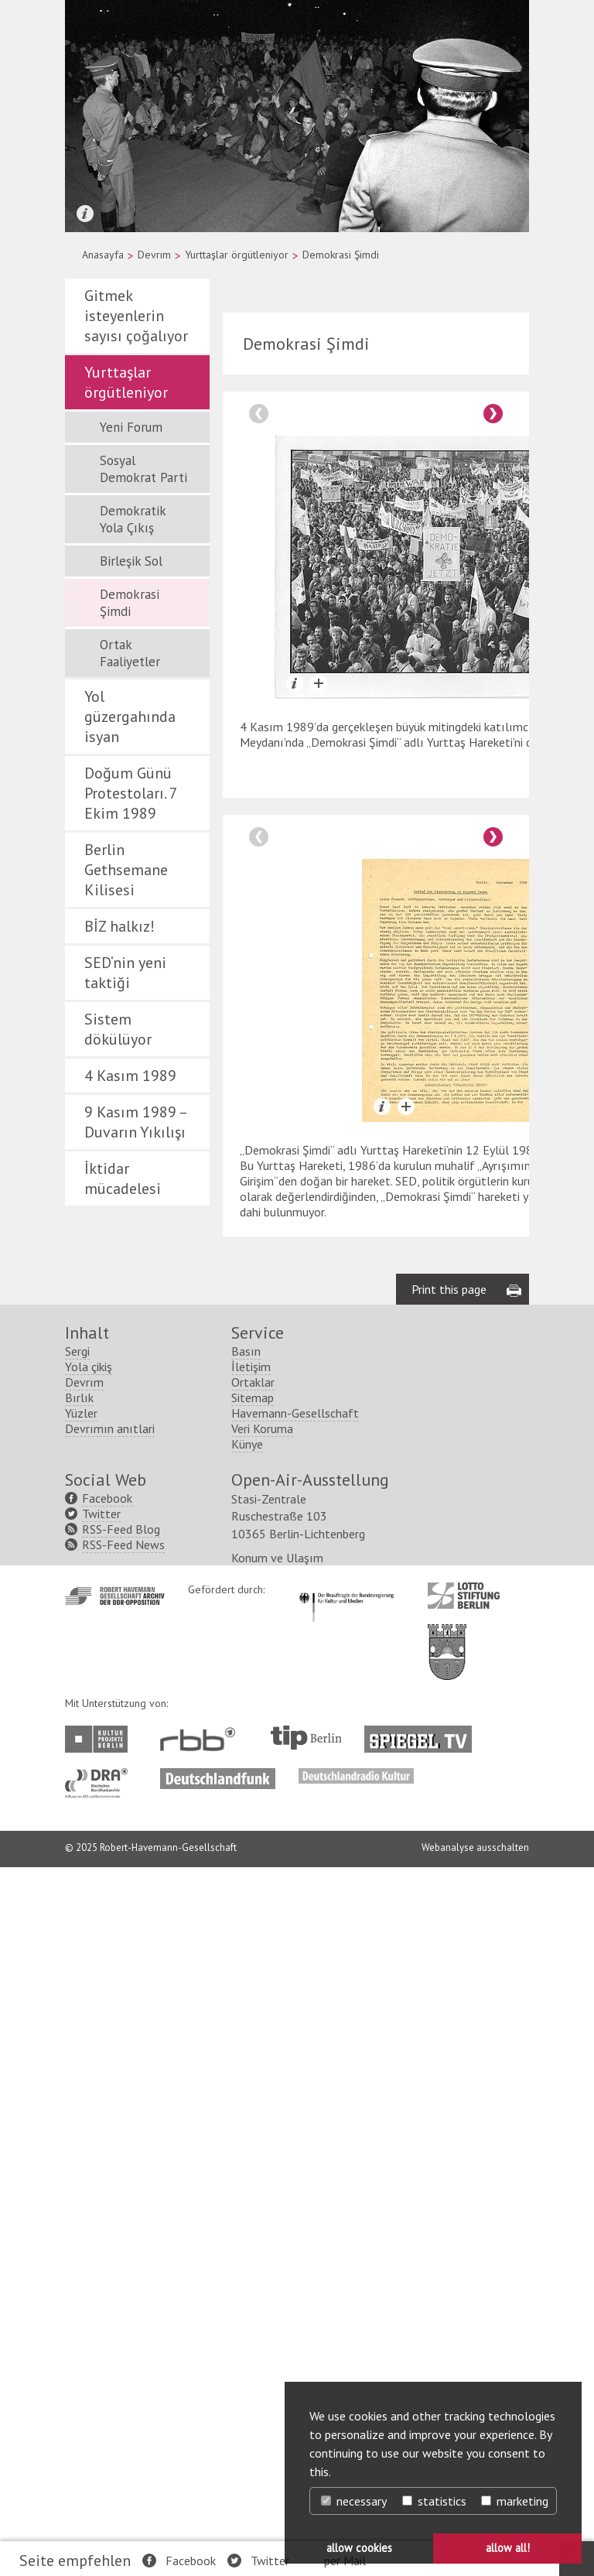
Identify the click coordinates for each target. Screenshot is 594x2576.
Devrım (154, 255)
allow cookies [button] (359, 2547)
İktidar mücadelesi (122, 1178)
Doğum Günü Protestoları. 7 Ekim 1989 (130, 793)
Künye (247, 2152)
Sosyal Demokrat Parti (143, 469)
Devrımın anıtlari (110, 2137)
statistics (434, 2501)
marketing (514, 2501)
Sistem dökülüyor (118, 1029)
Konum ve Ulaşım (277, 2266)
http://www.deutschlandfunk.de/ (217, 2484)
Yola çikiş (88, 2075)
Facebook (191, 2560)
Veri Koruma (262, 2137)
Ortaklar (253, 2091)
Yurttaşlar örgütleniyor (236, 255)
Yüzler (81, 2122)
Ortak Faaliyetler (130, 653)
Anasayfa (103, 255)
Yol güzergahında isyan (130, 716)
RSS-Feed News (123, 2253)
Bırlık (79, 2106)
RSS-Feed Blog (121, 2238)
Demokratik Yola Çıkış (133, 519)
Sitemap (252, 2106)
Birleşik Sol (131, 561)
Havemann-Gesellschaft (295, 2122)
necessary (354, 2501)
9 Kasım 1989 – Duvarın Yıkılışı (135, 1122)
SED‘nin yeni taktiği (125, 973)
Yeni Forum (131, 427)
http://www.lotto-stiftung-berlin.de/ (464, 2304)
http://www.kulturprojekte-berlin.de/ (100, 2447)
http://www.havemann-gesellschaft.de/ (115, 2304)
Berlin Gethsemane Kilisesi (126, 870)
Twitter (270, 2560)
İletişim (251, 2075)
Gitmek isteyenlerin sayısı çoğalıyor (136, 316)
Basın (246, 2060)
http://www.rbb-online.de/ (201, 2447)
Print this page (448, 1998)
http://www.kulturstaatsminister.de (346, 2299)
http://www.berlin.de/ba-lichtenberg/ (447, 2348)
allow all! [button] (508, 2547)
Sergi (77, 2060)
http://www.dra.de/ (101, 2484)
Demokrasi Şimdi (129, 603)
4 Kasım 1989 (130, 1076)
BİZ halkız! (119, 926)
